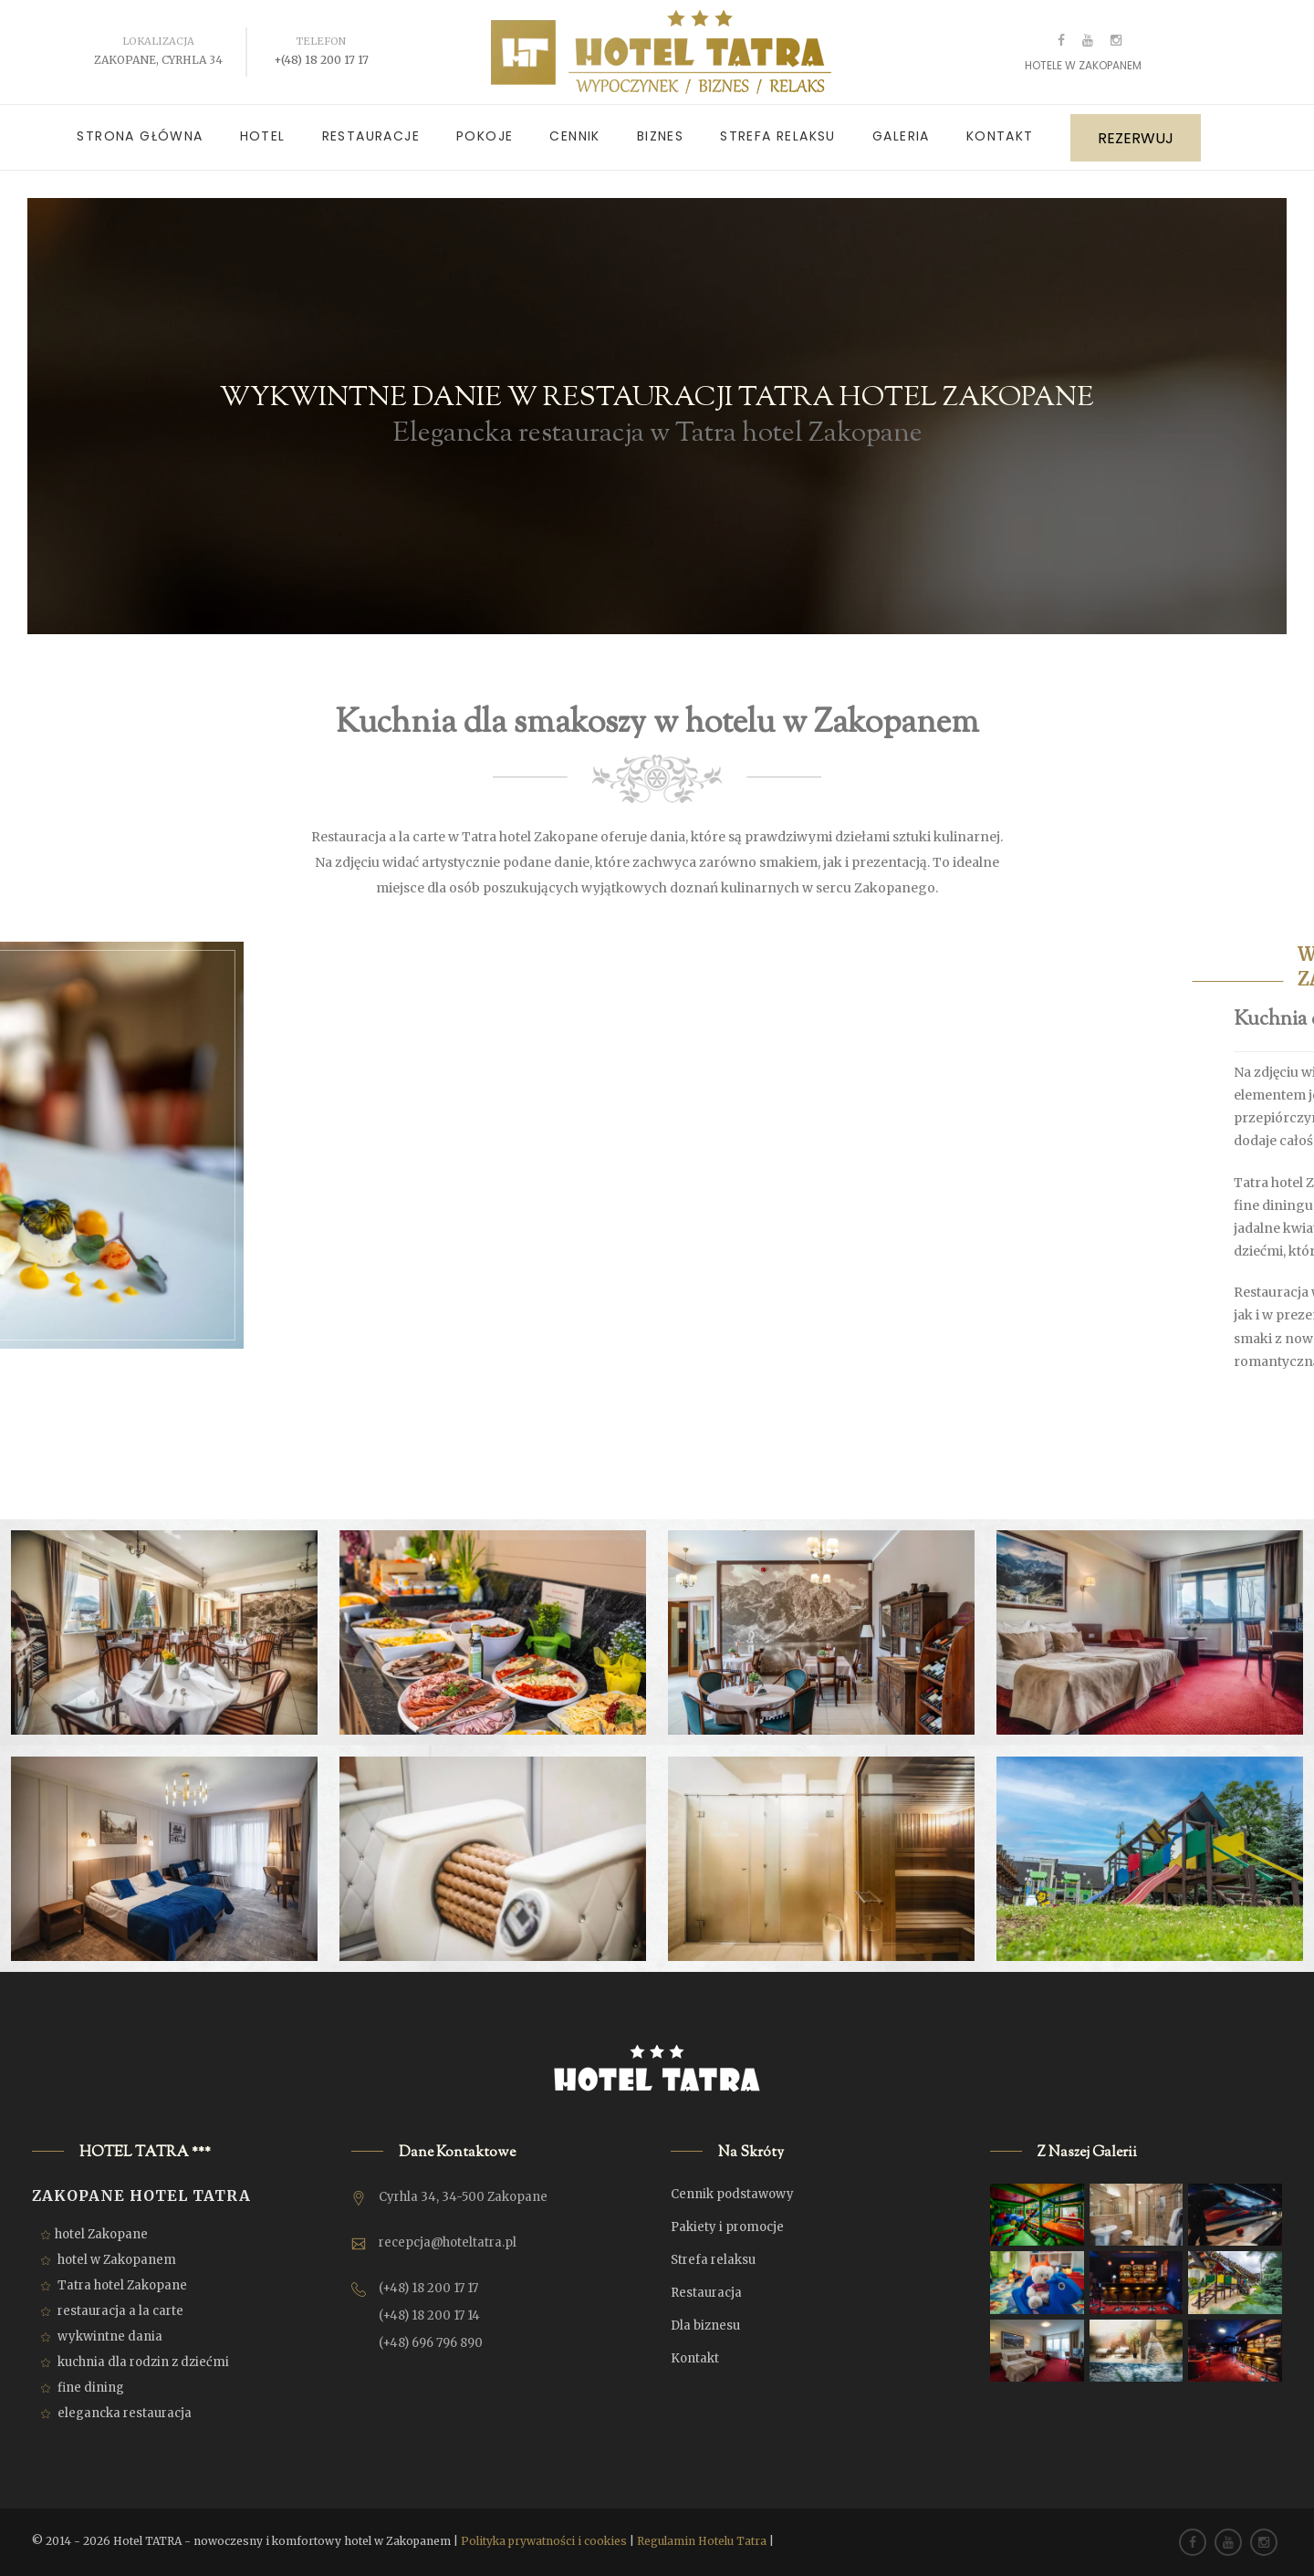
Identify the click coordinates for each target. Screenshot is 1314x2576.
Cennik (574, 136)
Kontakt (1000, 136)
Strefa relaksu (778, 136)
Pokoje (484, 136)
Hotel (263, 136)
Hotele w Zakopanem (1083, 65)
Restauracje (371, 136)
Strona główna (140, 136)
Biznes (660, 136)
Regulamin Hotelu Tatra (701, 2541)
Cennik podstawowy (732, 2194)
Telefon (321, 41)
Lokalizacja (158, 41)
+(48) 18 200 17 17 (321, 60)
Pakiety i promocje (727, 2227)
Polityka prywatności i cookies (544, 2541)
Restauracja (706, 2292)
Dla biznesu (705, 2325)
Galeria (901, 136)
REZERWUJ (1135, 138)
